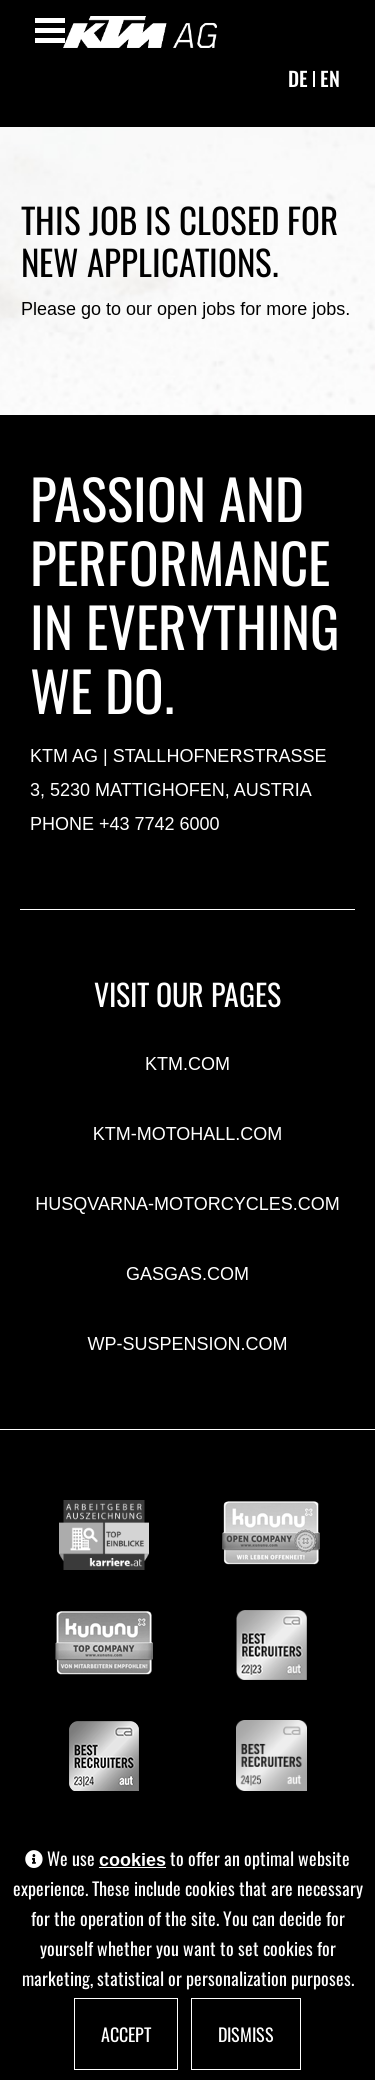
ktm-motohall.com (188, 1134)
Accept (126, 2034)
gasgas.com (187, 1274)
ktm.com (187, 1064)
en (330, 78)
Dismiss (246, 2034)
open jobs (196, 309)
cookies (132, 1860)
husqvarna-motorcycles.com (187, 1204)
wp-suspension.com (187, 1344)
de (298, 78)
